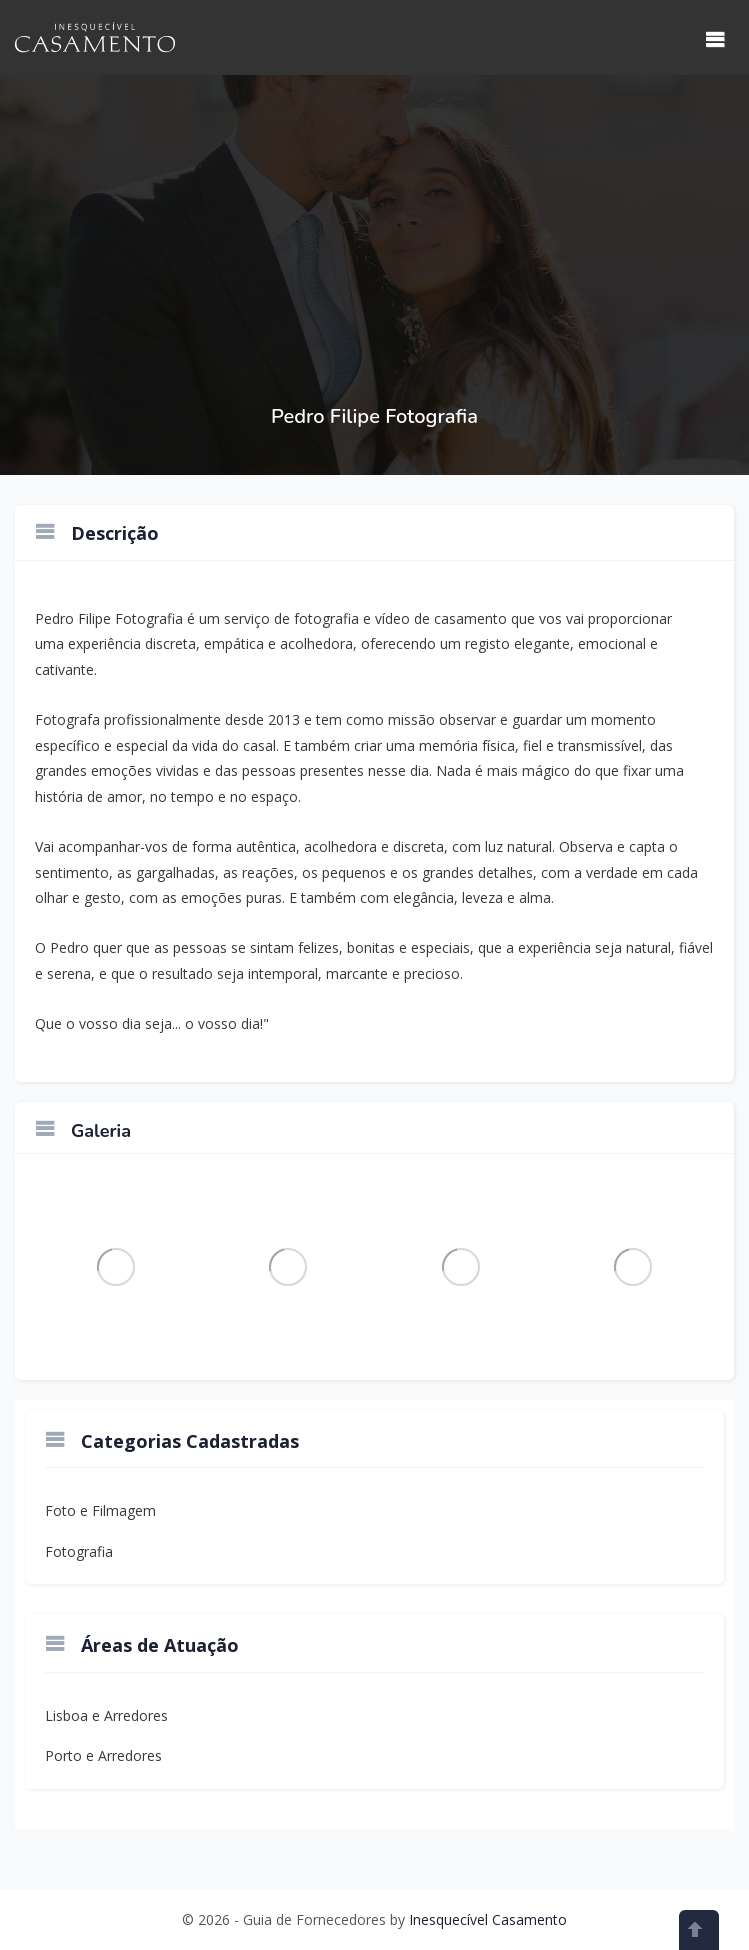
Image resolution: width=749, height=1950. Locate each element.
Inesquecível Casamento (488, 1919)
